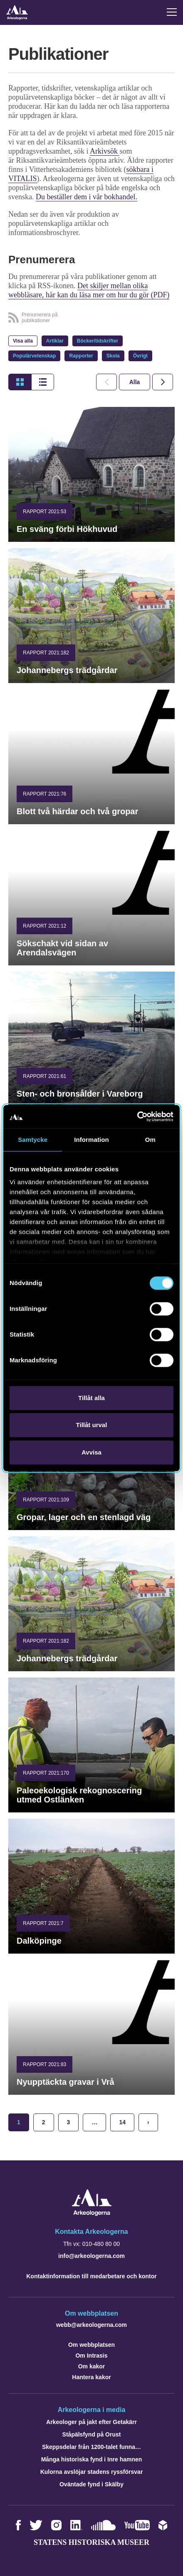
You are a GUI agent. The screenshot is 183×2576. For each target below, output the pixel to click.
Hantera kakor (91, 2377)
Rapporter (81, 356)
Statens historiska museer (91, 2542)
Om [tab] (150, 1139)
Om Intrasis (91, 2355)
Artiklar (55, 341)
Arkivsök (105, 151)
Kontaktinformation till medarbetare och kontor (91, 2276)
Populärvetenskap (34, 356)
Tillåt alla (91, 1397)
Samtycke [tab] (32, 1139)
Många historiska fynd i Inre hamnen (91, 2459)
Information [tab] (91, 1139)
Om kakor (91, 2366)
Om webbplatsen (91, 2345)
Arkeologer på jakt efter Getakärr (91, 2422)
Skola (113, 356)
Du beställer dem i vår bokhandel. (86, 197)
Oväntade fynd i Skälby (91, 2484)
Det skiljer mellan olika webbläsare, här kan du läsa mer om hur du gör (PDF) (88, 290)
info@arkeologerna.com (91, 2256)
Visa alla (23, 341)
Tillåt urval (91, 1424)
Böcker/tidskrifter (97, 341)
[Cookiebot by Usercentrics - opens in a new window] (137, 1116)
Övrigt (140, 356)
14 (122, 2122)
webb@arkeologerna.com (91, 2325)
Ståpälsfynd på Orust (91, 2434)
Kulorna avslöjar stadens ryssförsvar (91, 2472)
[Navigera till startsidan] (91, 2213)
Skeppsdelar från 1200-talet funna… (91, 2447)
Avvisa (91, 1452)
